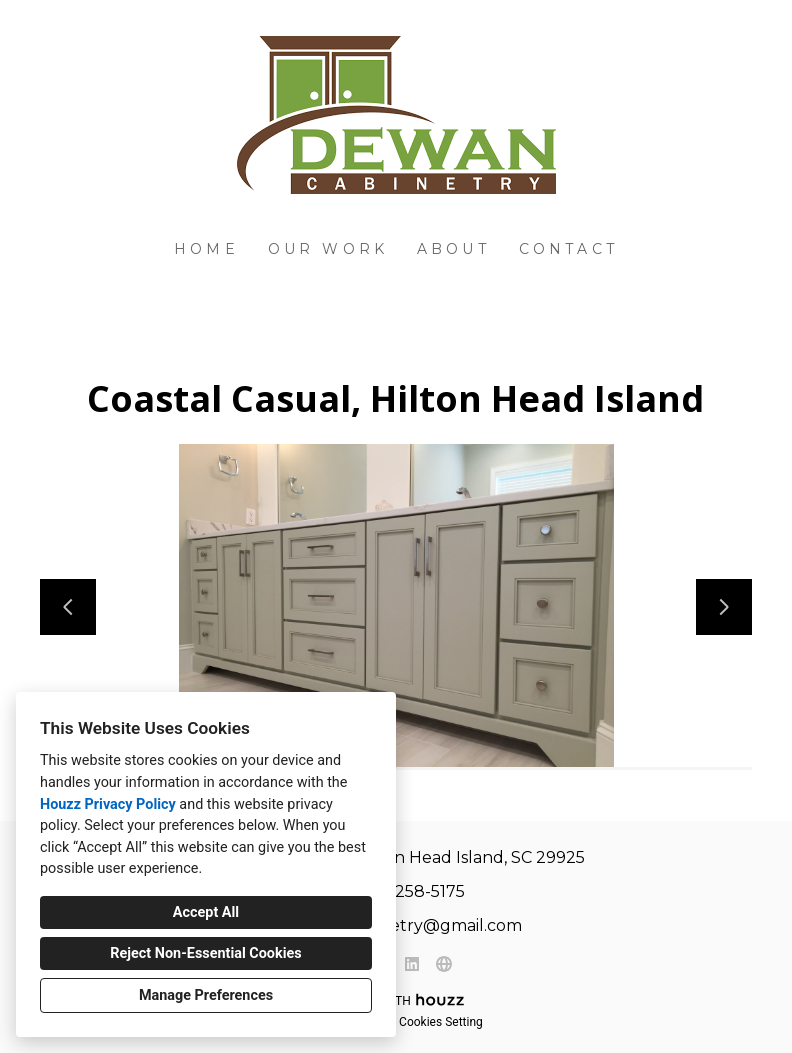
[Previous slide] (68, 607)
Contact (568, 249)
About (453, 249)
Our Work (328, 249)
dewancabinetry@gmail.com (407, 925)
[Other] (444, 964)
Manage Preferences (206, 995)
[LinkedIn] (412, 964)
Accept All (206, 912)
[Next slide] (724, 607)
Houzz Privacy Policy (108, 804)
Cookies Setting (441, 1022)
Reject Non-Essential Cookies (205, 953)
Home (206, 249)
